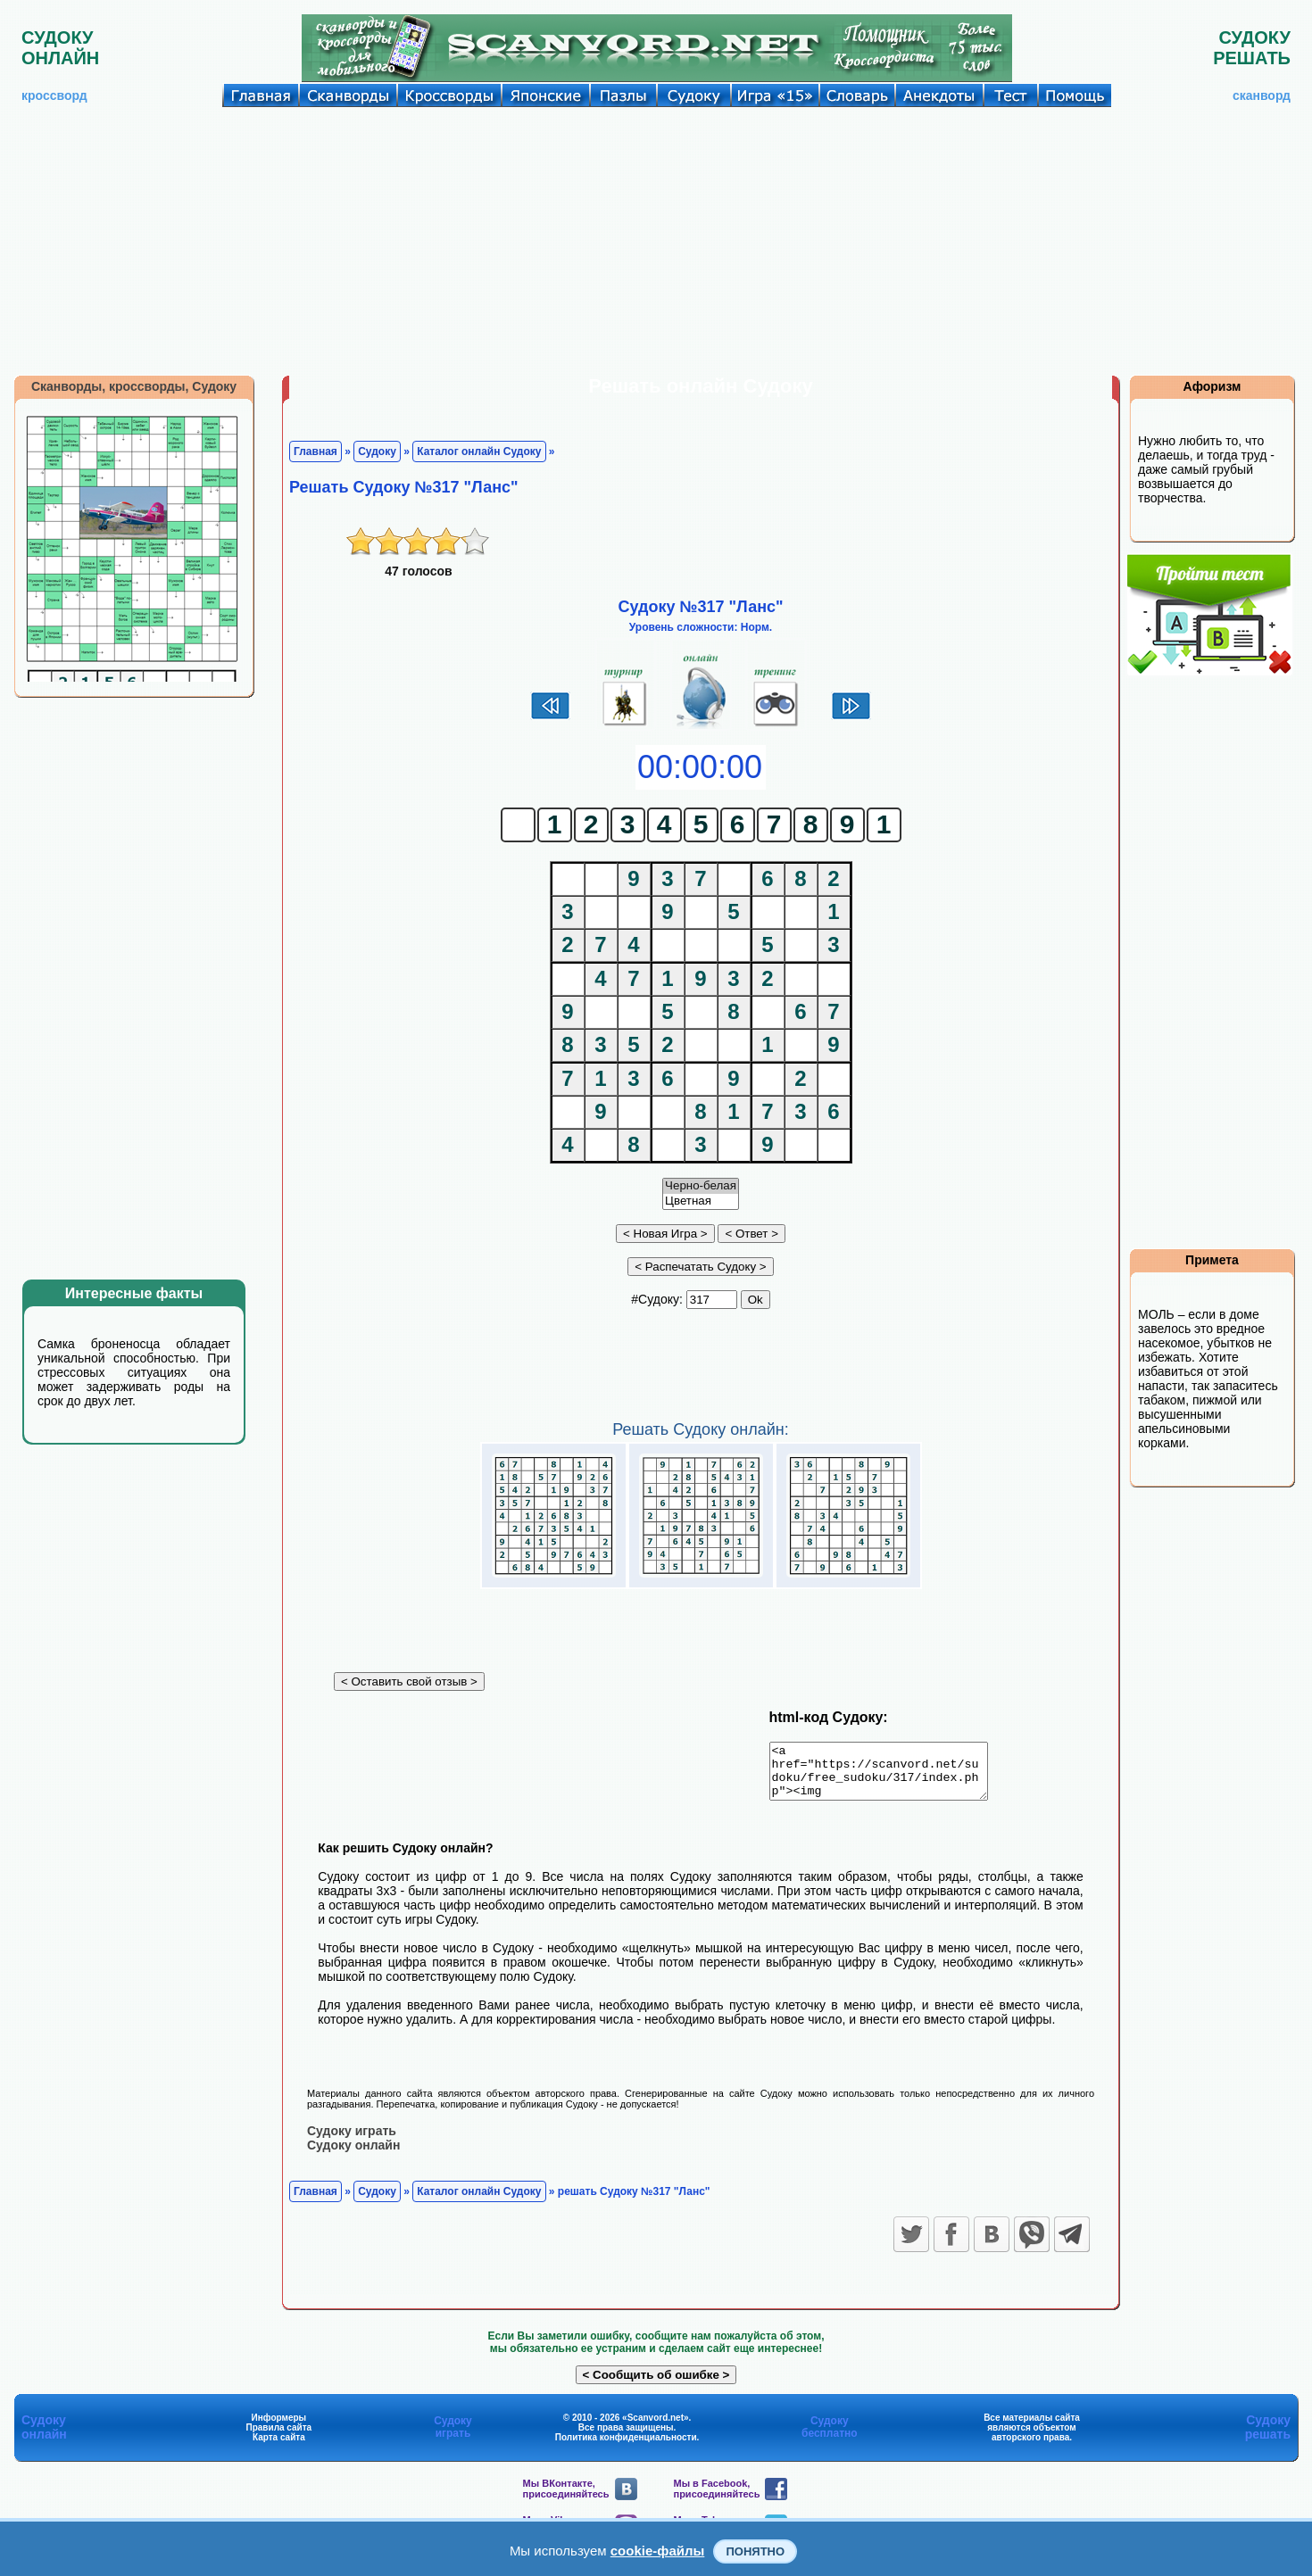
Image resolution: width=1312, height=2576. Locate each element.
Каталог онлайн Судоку (479, 451)
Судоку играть (351, 2140)
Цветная (700, 1201)
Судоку (377, 451)
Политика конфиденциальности (626, 2447)
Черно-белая (700, 1186)
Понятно (755, 2551)
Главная (315, 451)
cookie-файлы (657, 2550)
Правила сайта (278, 2437)
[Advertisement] (656, 241)
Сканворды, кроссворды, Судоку (134, 386)
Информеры (279, 2427)
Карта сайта (279, 2447)
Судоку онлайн (353, 2155)
